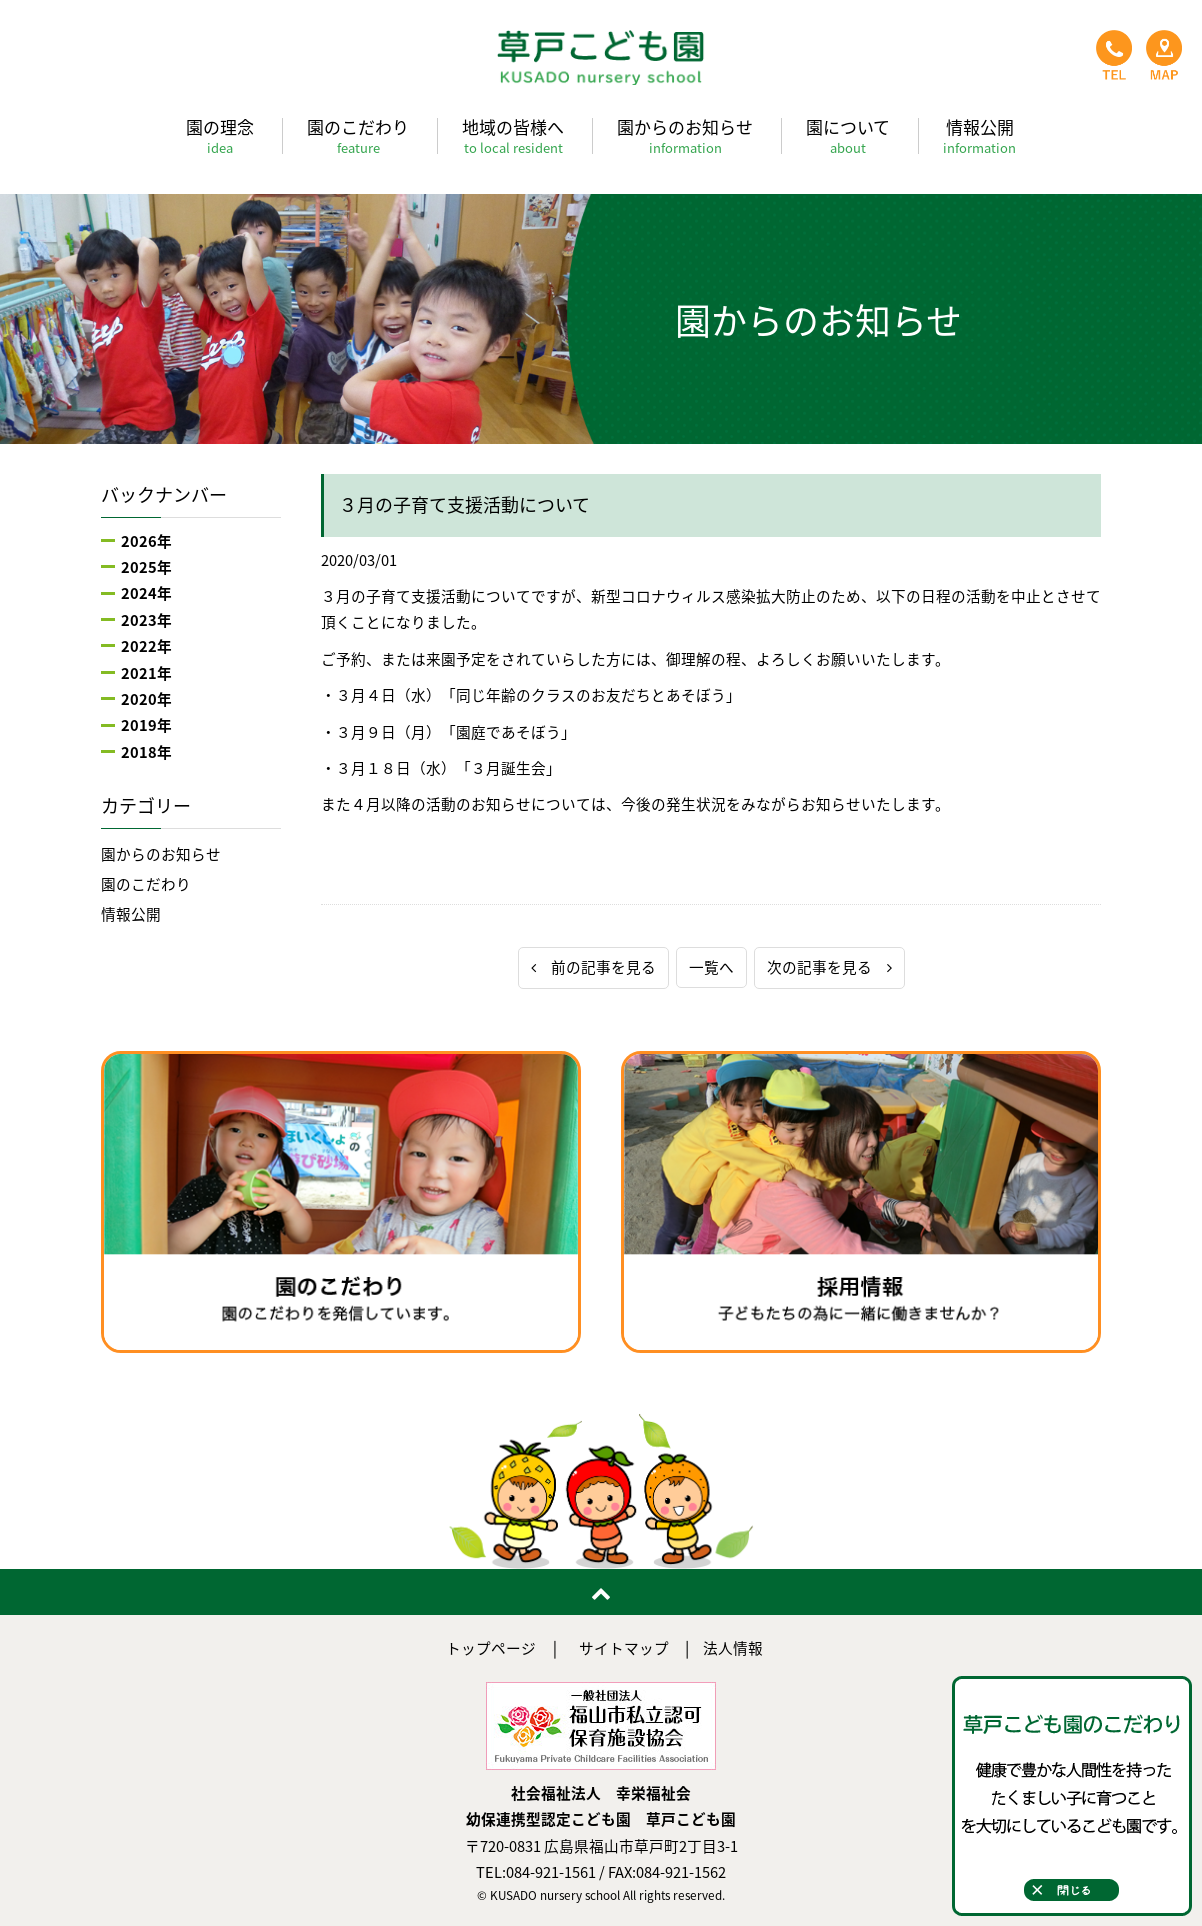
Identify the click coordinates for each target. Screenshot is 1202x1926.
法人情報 (733, 1648)
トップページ (491, 1648)
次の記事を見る (829, 967)
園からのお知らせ (685, 135)
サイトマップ (624, 1648)
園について (848, 135)
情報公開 (979, 135)
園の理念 (220, 135)
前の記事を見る (593, 967)
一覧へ (711, 967)
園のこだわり (358, 135)
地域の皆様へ (513, 135)
